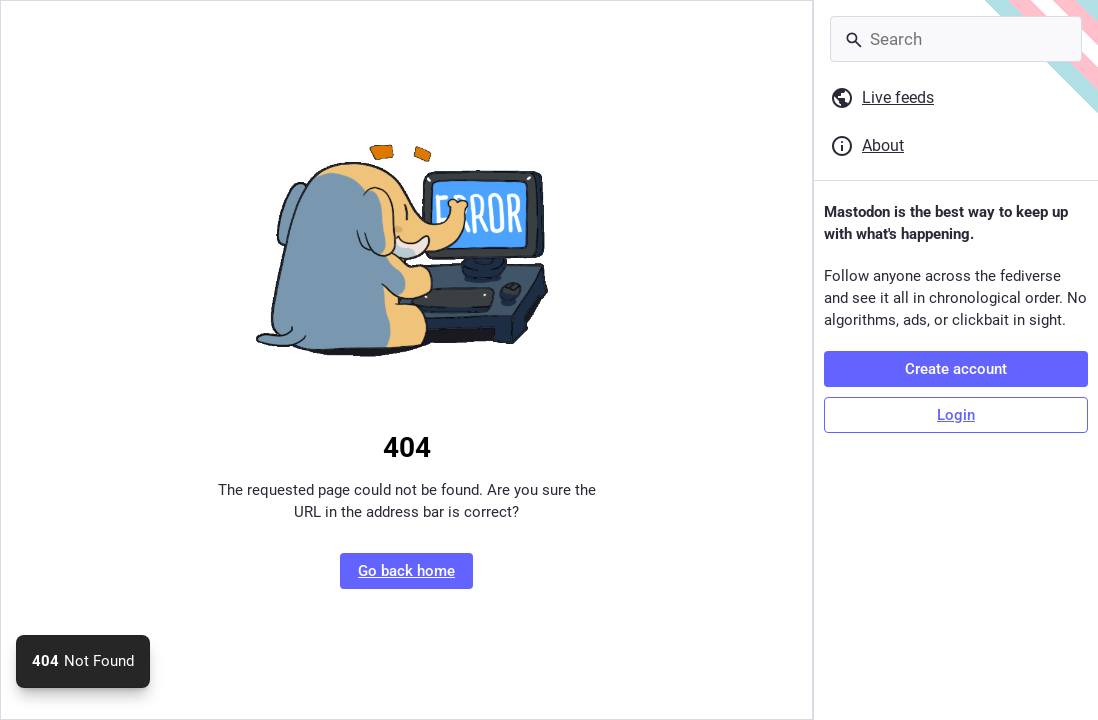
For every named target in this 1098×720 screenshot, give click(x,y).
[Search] (956, 39)
